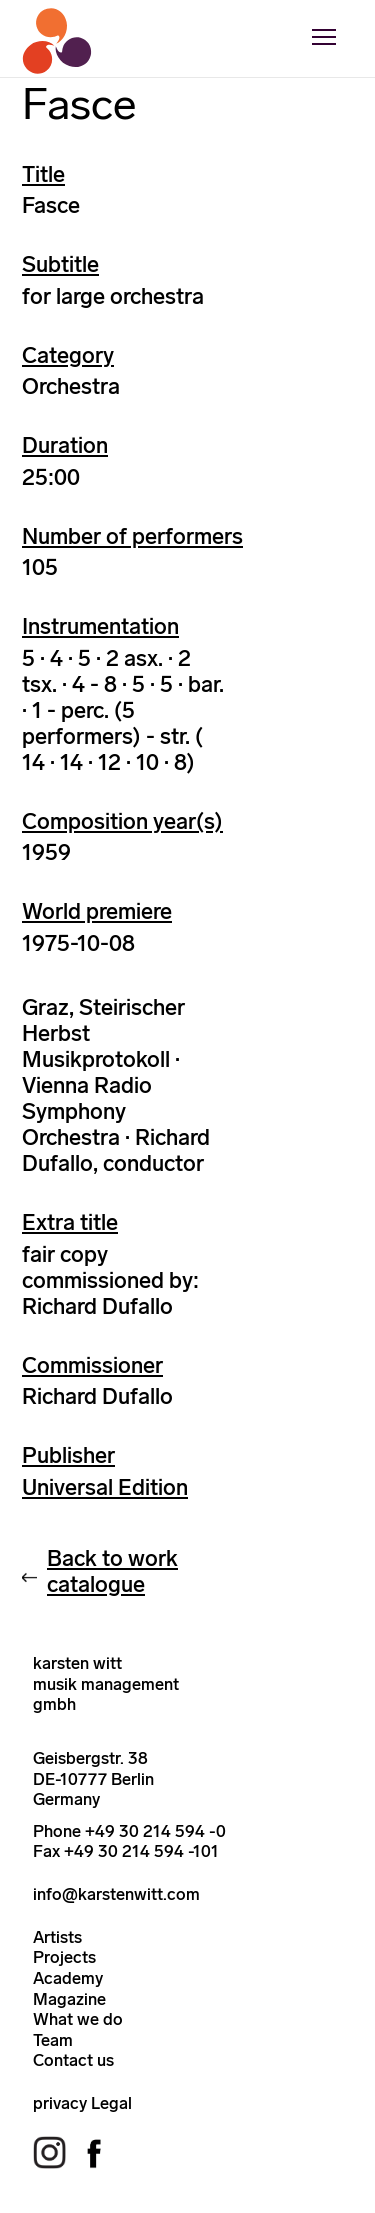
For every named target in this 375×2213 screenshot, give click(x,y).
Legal (111, 2103)
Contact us (73, 2060)
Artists (57, 1937)
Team (53, 2040)
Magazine (69, 1999)
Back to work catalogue (112, 1571)
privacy (60, 2103)
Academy (68, 1978)
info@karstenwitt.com (116, 1894)
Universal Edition (105, 1487)
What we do (78, 2019)
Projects (64, 1957)
